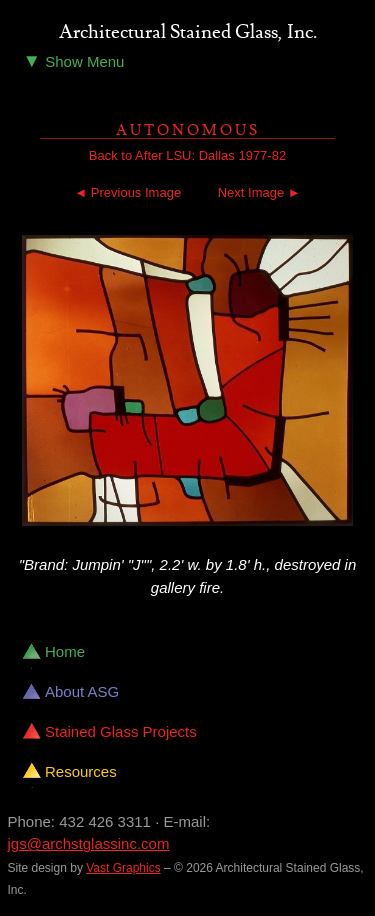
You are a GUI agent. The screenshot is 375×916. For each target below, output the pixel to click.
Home (65, 651)
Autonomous (188, 130)
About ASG (82, 691)
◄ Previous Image (127, 192)
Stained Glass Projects (121, 731)
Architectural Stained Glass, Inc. (188, 33)
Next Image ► (259, 192)
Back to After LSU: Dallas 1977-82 (187, 155)
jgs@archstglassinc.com (89, 843)
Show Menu (74, 60)
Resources (81, 771)
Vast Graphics (123, 868)
